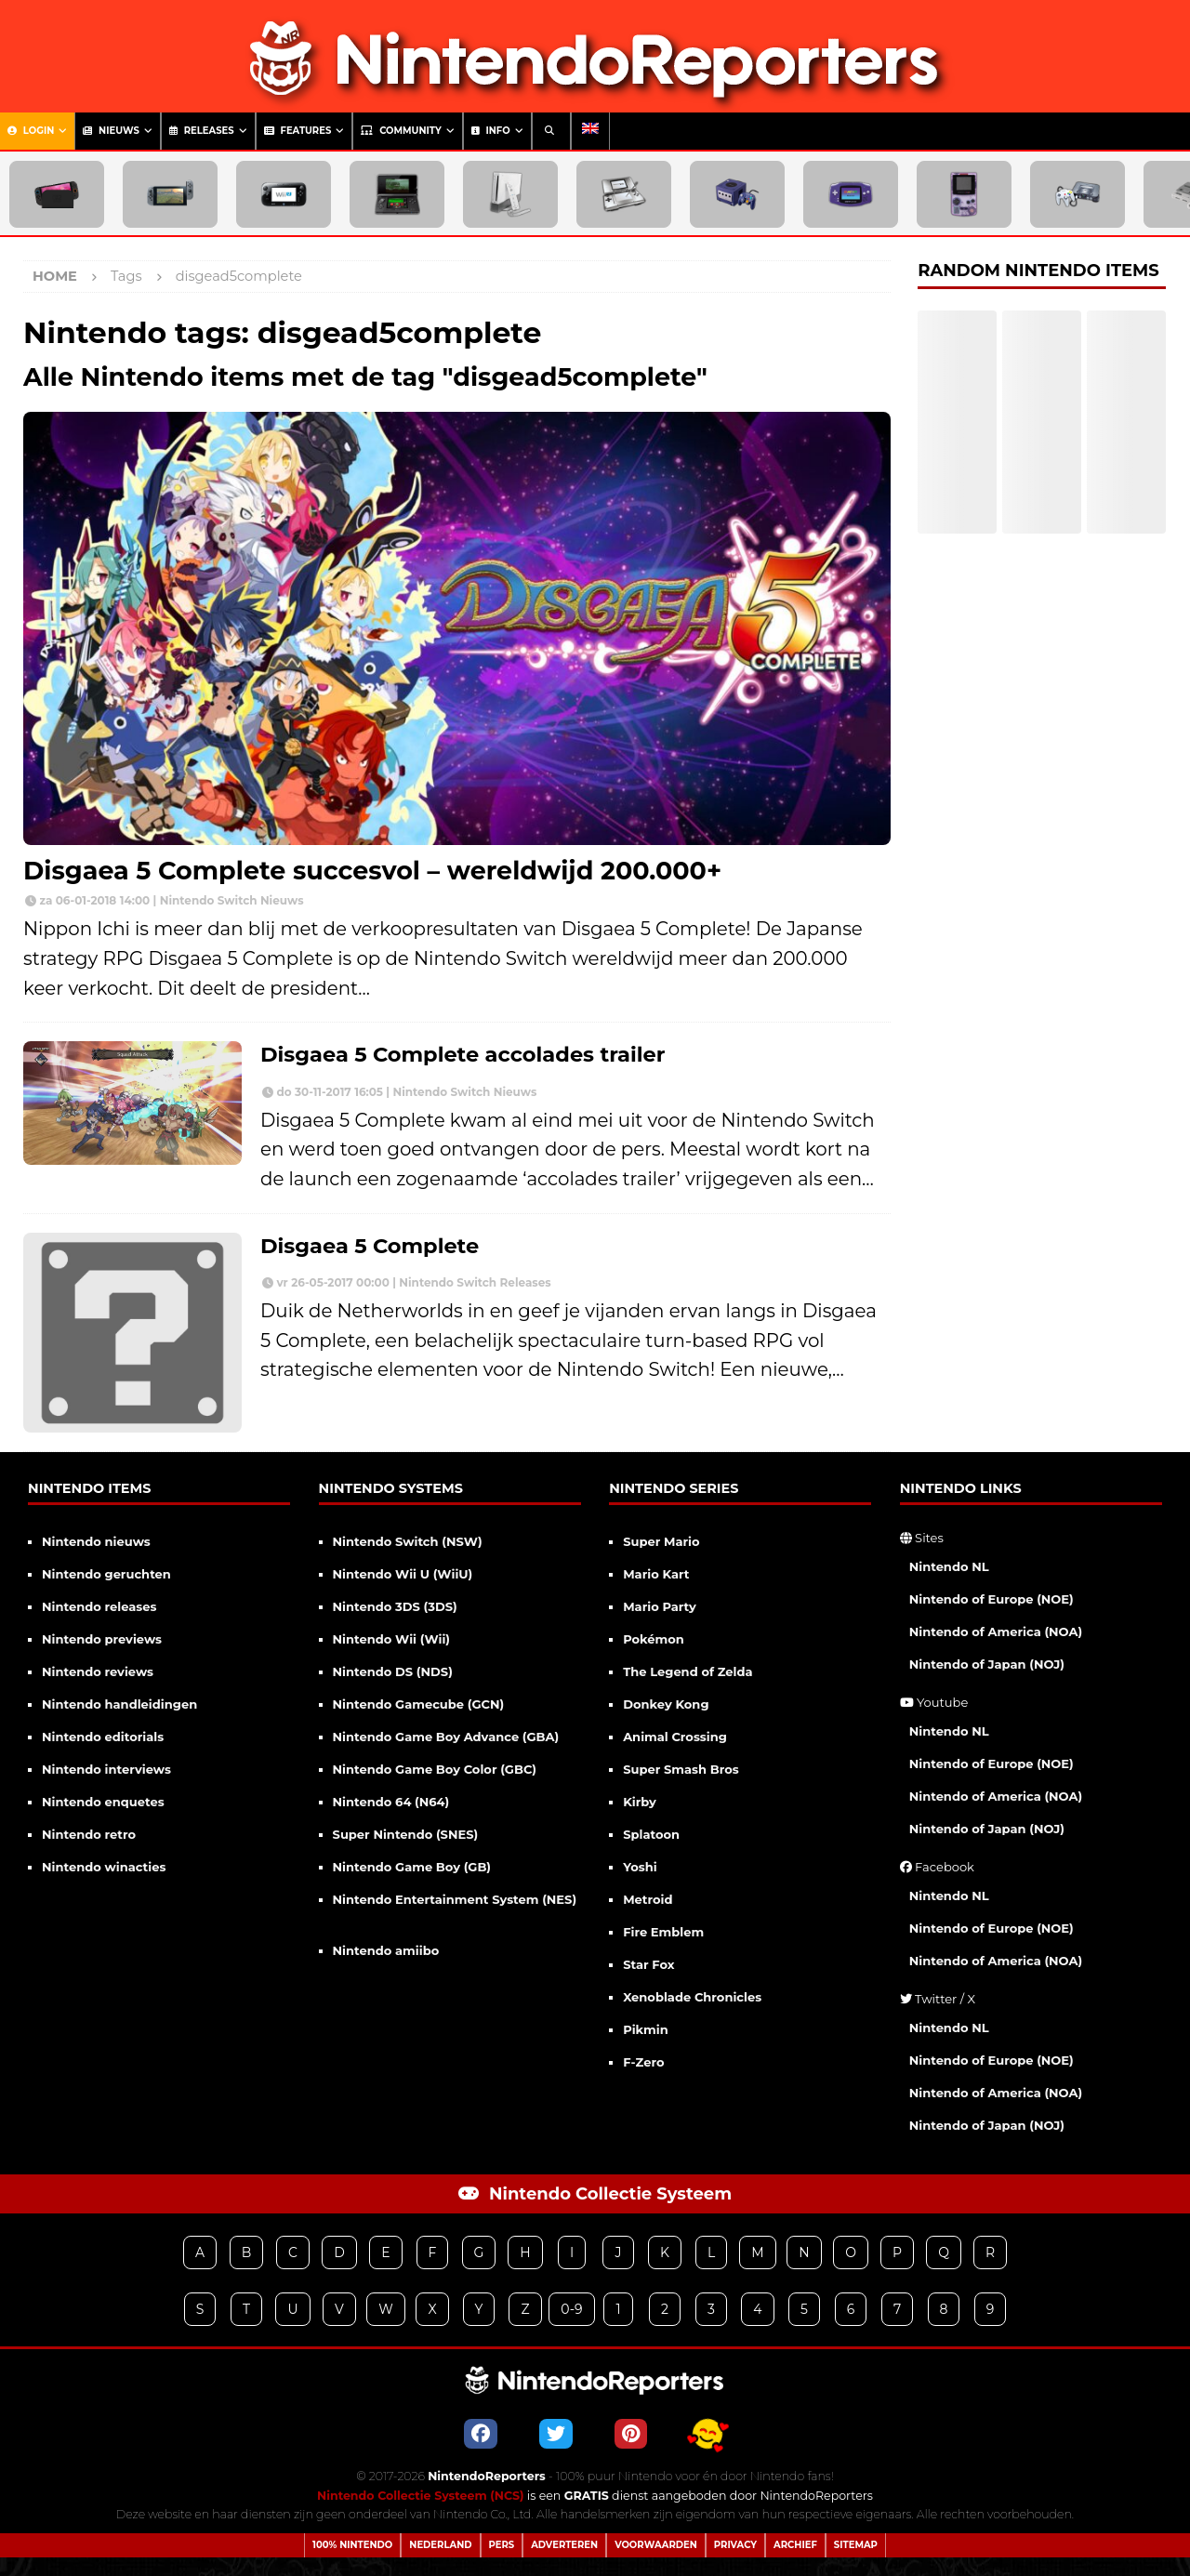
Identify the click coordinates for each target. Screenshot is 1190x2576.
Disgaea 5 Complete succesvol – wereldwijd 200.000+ (372, 870)
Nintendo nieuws (96, 1541)
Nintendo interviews (106, 1769)
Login (30, 131)
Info (490, 131)
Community (401, 131)
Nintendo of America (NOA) (995, 1631)
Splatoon (651, 1834)
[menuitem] (590, 131)
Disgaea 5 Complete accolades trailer (462, 1054)
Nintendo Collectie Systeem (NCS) (420, 2496)
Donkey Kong (665, 1704)
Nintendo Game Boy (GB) (412, 1866)
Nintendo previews (102, 1638)
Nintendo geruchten (106, 1573)
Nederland (440, 2545)
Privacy (735, 2545)
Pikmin (645, 2029)
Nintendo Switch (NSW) (408, 1541)
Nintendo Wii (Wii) (391, 1638)
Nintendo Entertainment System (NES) (455, 1899)
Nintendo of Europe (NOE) (991, 1599)
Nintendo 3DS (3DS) (395, 1606)
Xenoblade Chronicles (692, 1996)
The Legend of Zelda (687, 1671)
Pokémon (653, 1638)
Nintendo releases (99, 1606)
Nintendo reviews (97, 1671)
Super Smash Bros (681, 1769)
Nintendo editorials (103, 1736)
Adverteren (564, 2545)
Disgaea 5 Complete (369, 1246)
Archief (795, 2545)
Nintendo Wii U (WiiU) (403, 1573)
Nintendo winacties (103, 1866)
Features (298, 131)
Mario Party (659, 1606)
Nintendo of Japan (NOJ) (986, 1664)
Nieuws (111, 131)
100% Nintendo (352, 2545)
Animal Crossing (675, 1736)
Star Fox (648, 1964)
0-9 (571, 2309)
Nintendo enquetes (103, 1801)
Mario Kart (656, 1573)
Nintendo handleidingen (119, 1704)
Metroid (647, 1899)
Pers (502, 2545)
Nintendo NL (949, 1566)
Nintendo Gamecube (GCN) (419, 1704)
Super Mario (661, 1541)
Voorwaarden (656, 2545)
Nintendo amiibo (386, 1950)
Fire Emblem (663, 1931)
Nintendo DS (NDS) (393, 1671)
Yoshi (639, 1866)
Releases (201, 131)
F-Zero (643, 2061)
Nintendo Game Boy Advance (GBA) (446, 1736)
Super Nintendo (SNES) (406, 1834)
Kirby (639, 1801)
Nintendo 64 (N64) (391, 1801)
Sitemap (856, 2545)
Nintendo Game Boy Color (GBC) (434, 1769)
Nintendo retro (89, 1834)
